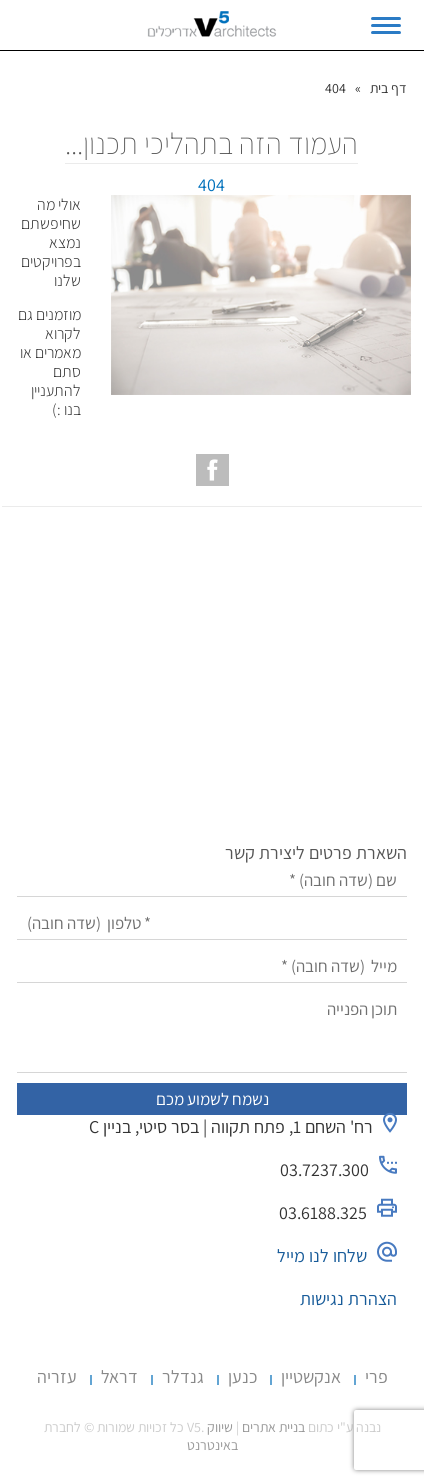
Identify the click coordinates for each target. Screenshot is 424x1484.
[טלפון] (212, 923)
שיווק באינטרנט (212, 1436)
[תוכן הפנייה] (212, 1033)
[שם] (212, 880)
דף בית (388, 88)
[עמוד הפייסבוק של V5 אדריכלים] (212, 470)
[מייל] (212, 966)
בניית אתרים (273, 1427)
